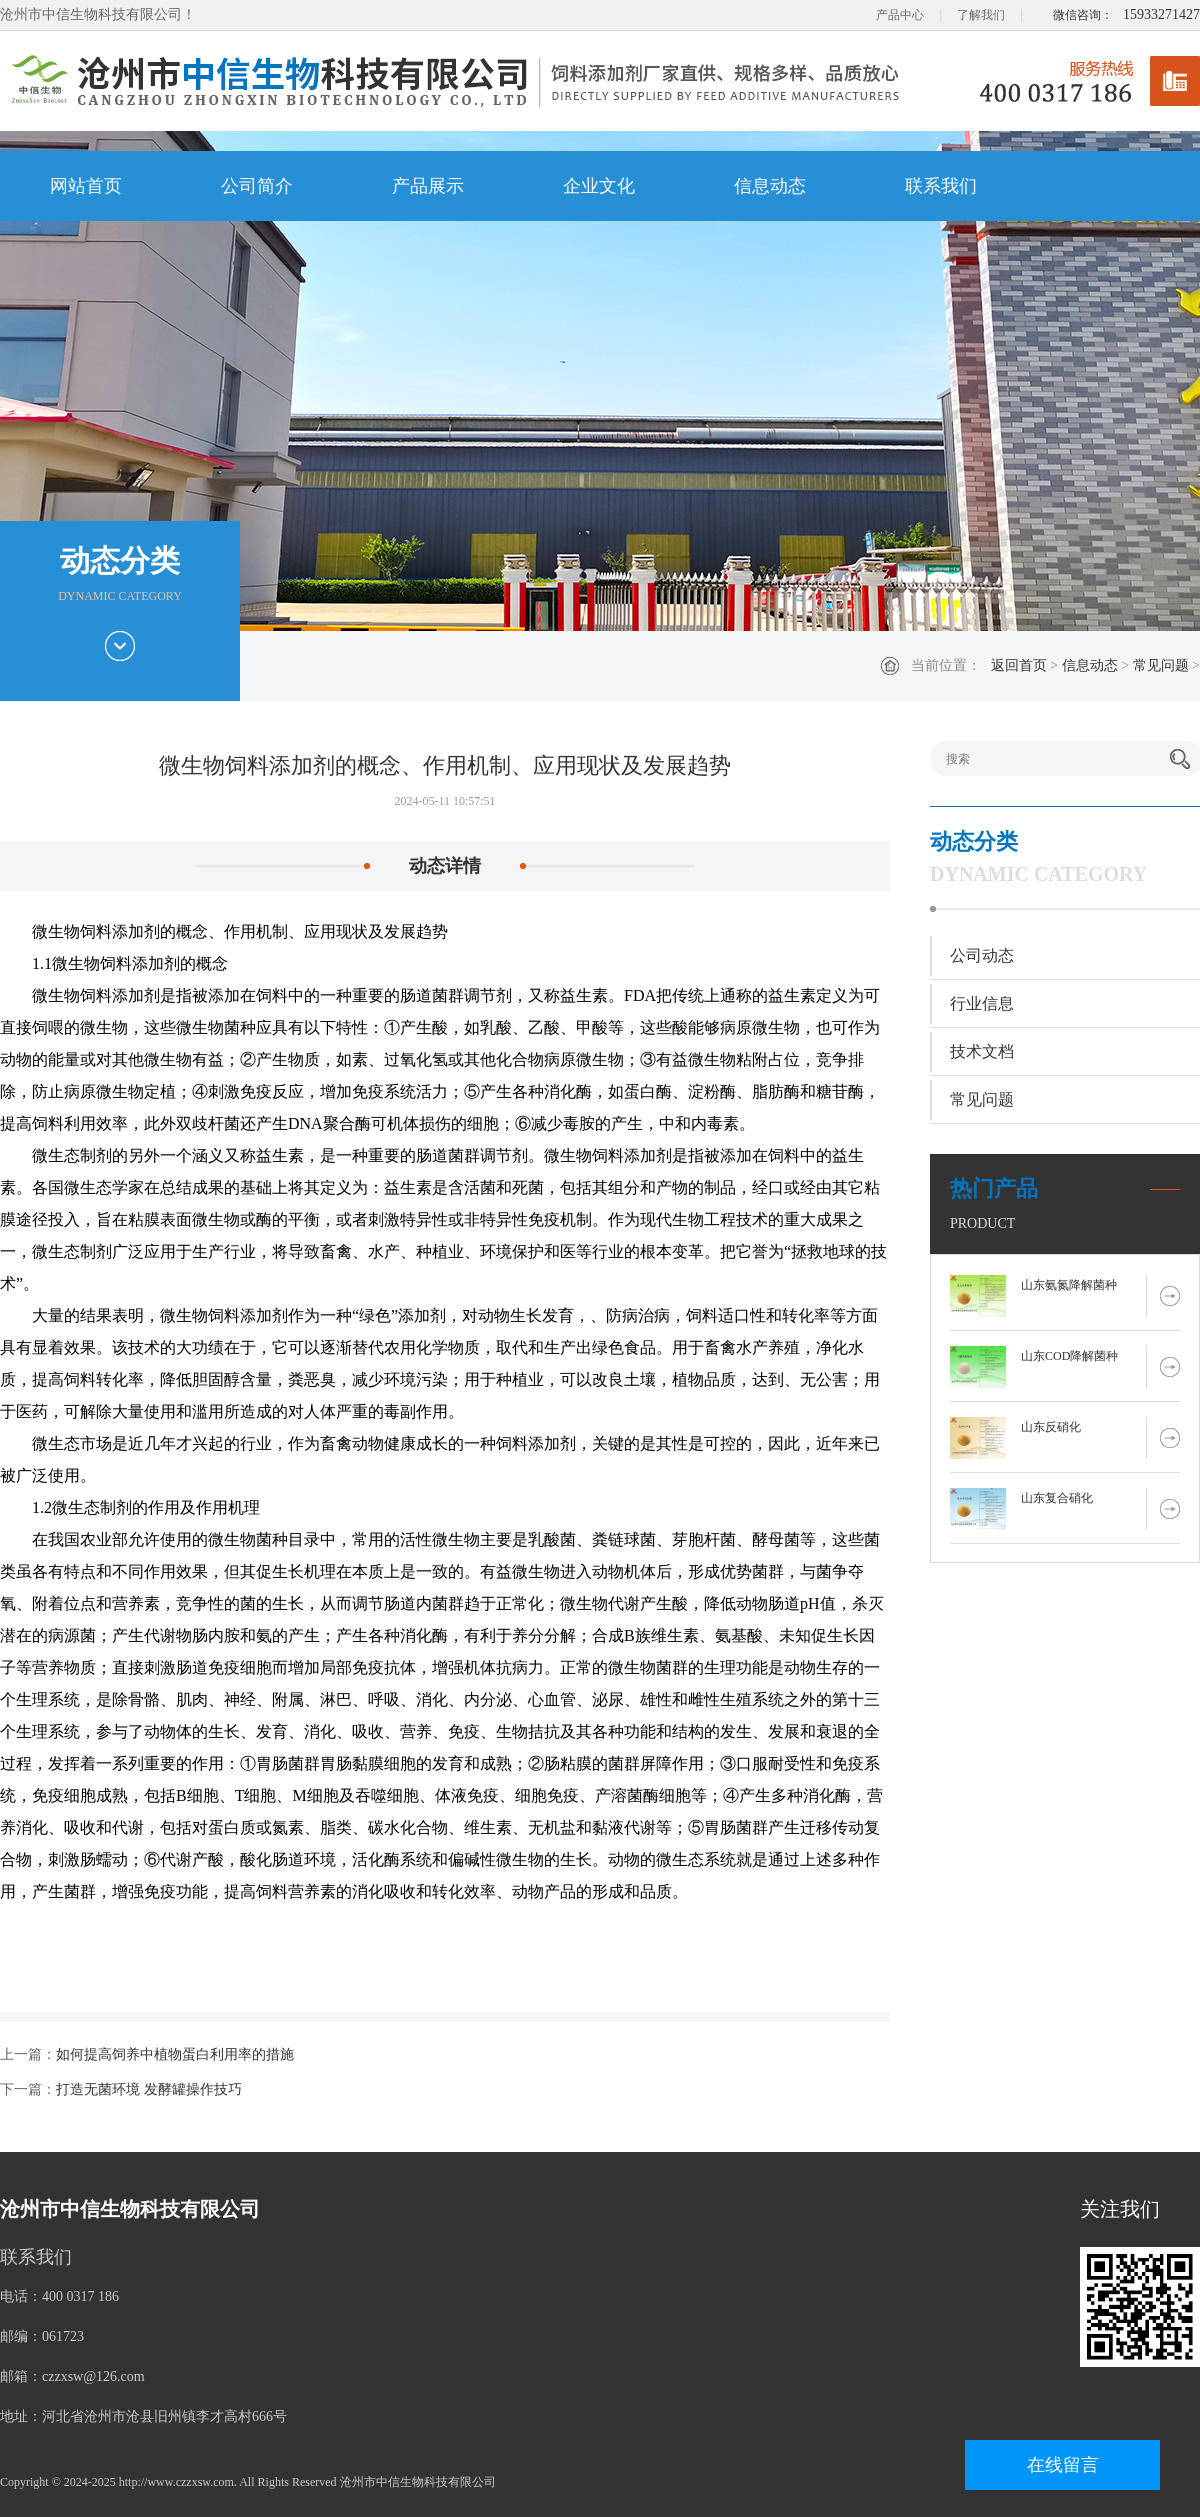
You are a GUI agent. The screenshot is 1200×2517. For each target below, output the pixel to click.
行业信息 (982, 1003)
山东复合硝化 (1057, 1498)
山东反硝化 (1051, 1427)
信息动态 (770, 186)
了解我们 (981, 15)
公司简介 (257, 186)
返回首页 (1019, 665)
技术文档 (982, 1051)
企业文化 (599, 186)
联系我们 (941, 186)
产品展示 (428, 186)
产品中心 (900, 15)
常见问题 (1161, 665)
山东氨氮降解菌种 (1069, 1285)
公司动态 (982, 955)
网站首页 (86, 186)
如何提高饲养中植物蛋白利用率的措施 (175, 2054)
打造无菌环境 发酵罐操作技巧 (149, 2089)
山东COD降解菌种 (1069, 1356)
